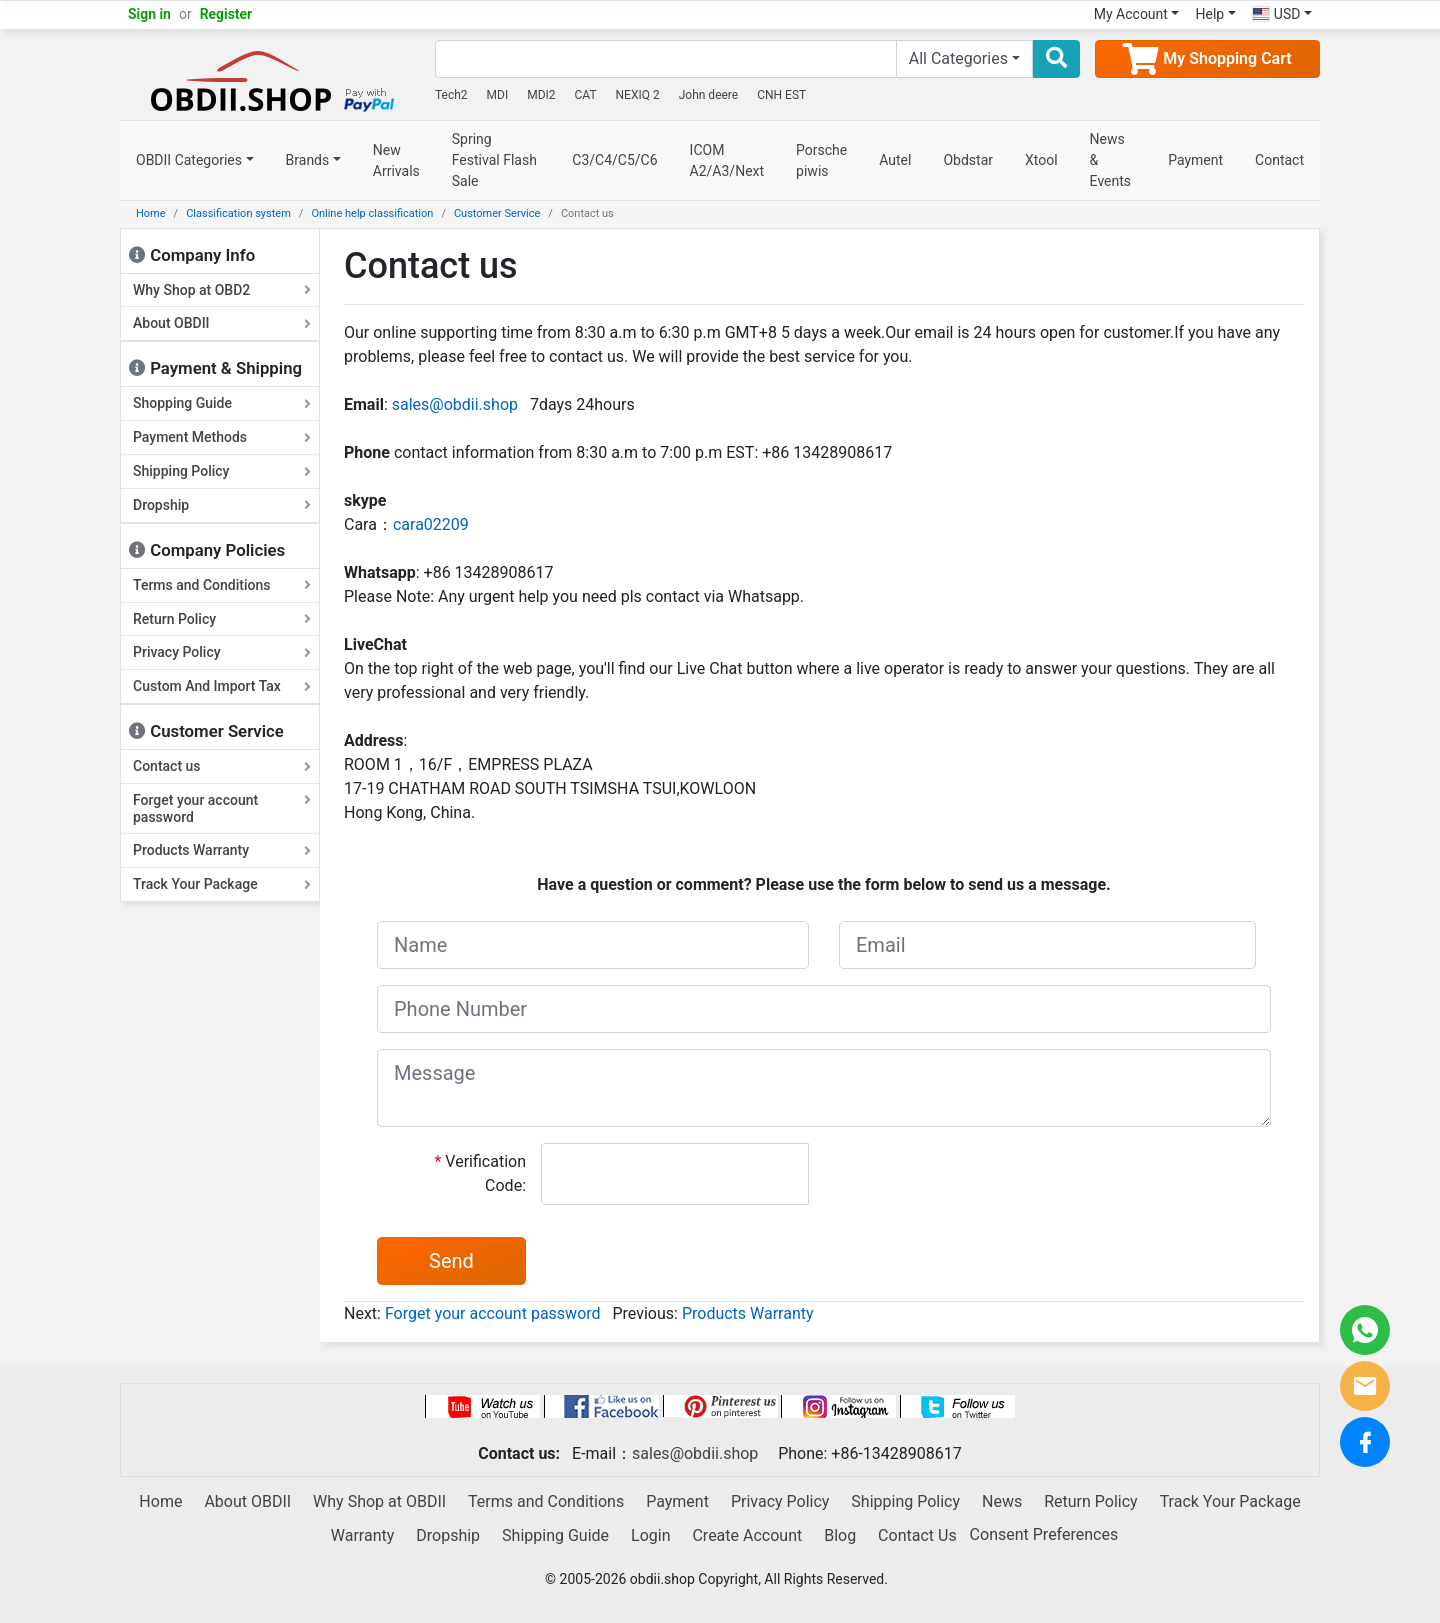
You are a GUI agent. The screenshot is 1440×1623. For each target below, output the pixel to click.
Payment (1195, 160)
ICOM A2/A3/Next (727, 160)
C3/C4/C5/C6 (614, 160)
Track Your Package (222, 884)
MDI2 (541, 95)
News (1002, 1501)
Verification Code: (480, 1173)
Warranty (363, 1535)
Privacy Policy (222, 652)
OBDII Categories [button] (189, 160)
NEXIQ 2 (638, 95)
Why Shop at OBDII (379, 1501)
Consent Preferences (1044, 1534)
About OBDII (222, 323)
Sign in (149, 14)
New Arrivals (396, 160)
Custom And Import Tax (222, 686)
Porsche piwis (821, 160)
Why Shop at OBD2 (222, 290)
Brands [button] (308, 160)
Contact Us (917, 1535)
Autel (895, 160)
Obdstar (968, 160)
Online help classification (372, 213)
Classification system (238, 213)
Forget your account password (222, 808)
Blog (840, 1535)
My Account (1131, 14)
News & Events (1110, 160)
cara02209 (431, 524)
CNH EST (781, 95)
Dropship (222, 505)
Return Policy (222, 619)
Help (1209, 14)
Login (650, 1535)
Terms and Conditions (222, 585)
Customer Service (497, 213)
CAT (586, 95)
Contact (1279, 160)
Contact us (222, 766)
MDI (498, 95)
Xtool (1041, 160)
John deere (709, 95)
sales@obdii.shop (455, 404)
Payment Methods (222, 437)
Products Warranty (222, 850)
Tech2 (451, 95)
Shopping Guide (222, 403)
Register (226, 14)
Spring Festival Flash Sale (494, 160)
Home (151, 213)
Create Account (747, 1535)
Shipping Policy (222, 471)
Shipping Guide (555, 1535)
